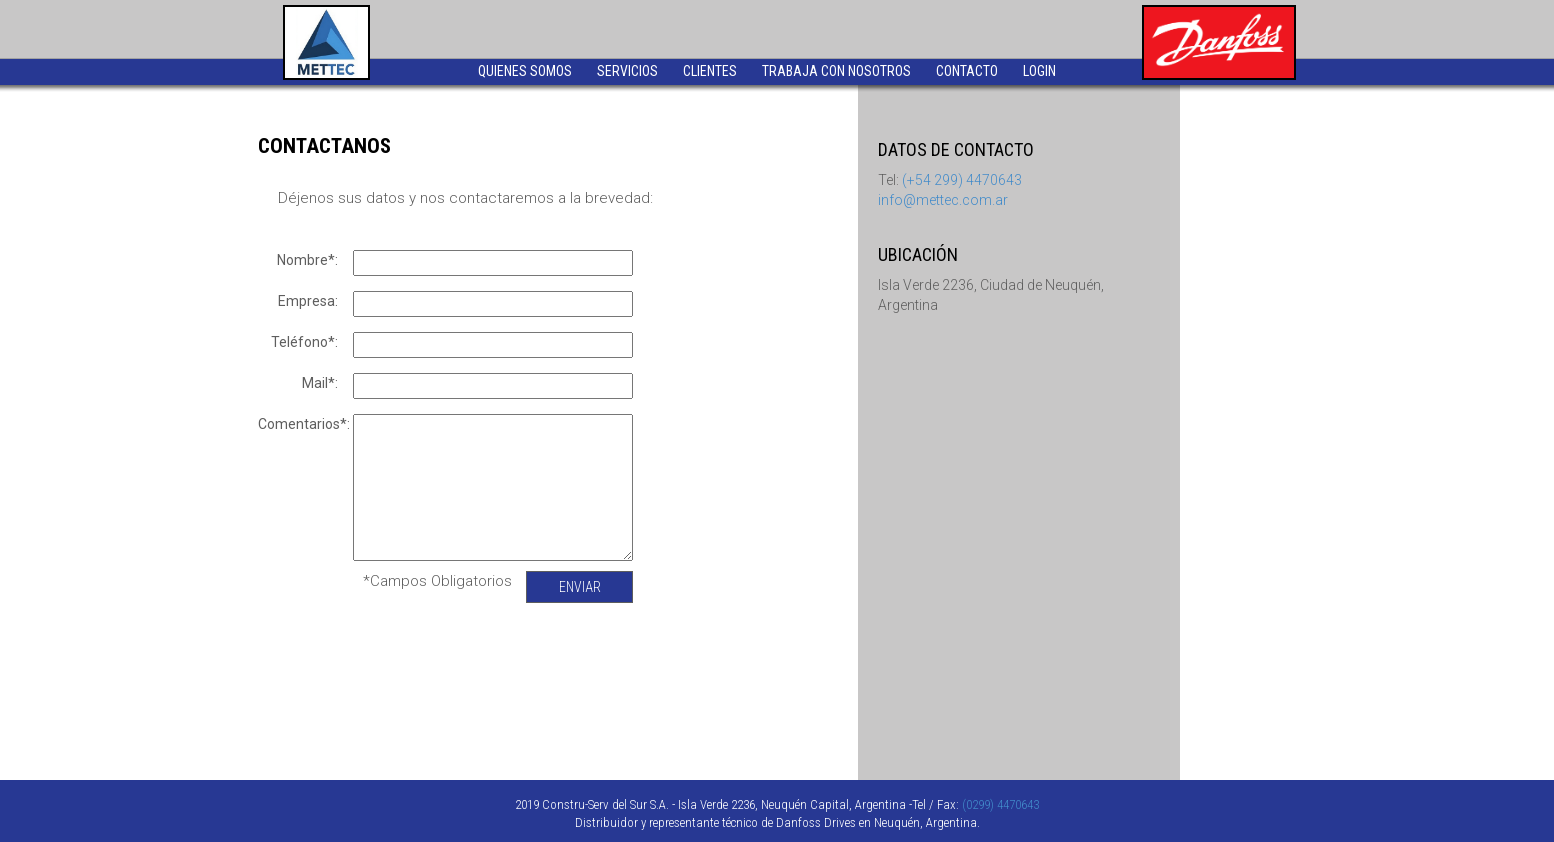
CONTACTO (967, 71)
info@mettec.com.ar (943, 200)
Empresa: (308, 301)
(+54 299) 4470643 (962, 180)
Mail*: (320, 383)
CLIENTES (710, 71)
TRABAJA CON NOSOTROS (836, 71)
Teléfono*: (304, 342)
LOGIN (1039, 71)
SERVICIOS (627, 71)
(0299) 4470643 (1000, 804)
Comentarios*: (303, 424)
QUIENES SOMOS (525, 71)
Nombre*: (307, 260)
